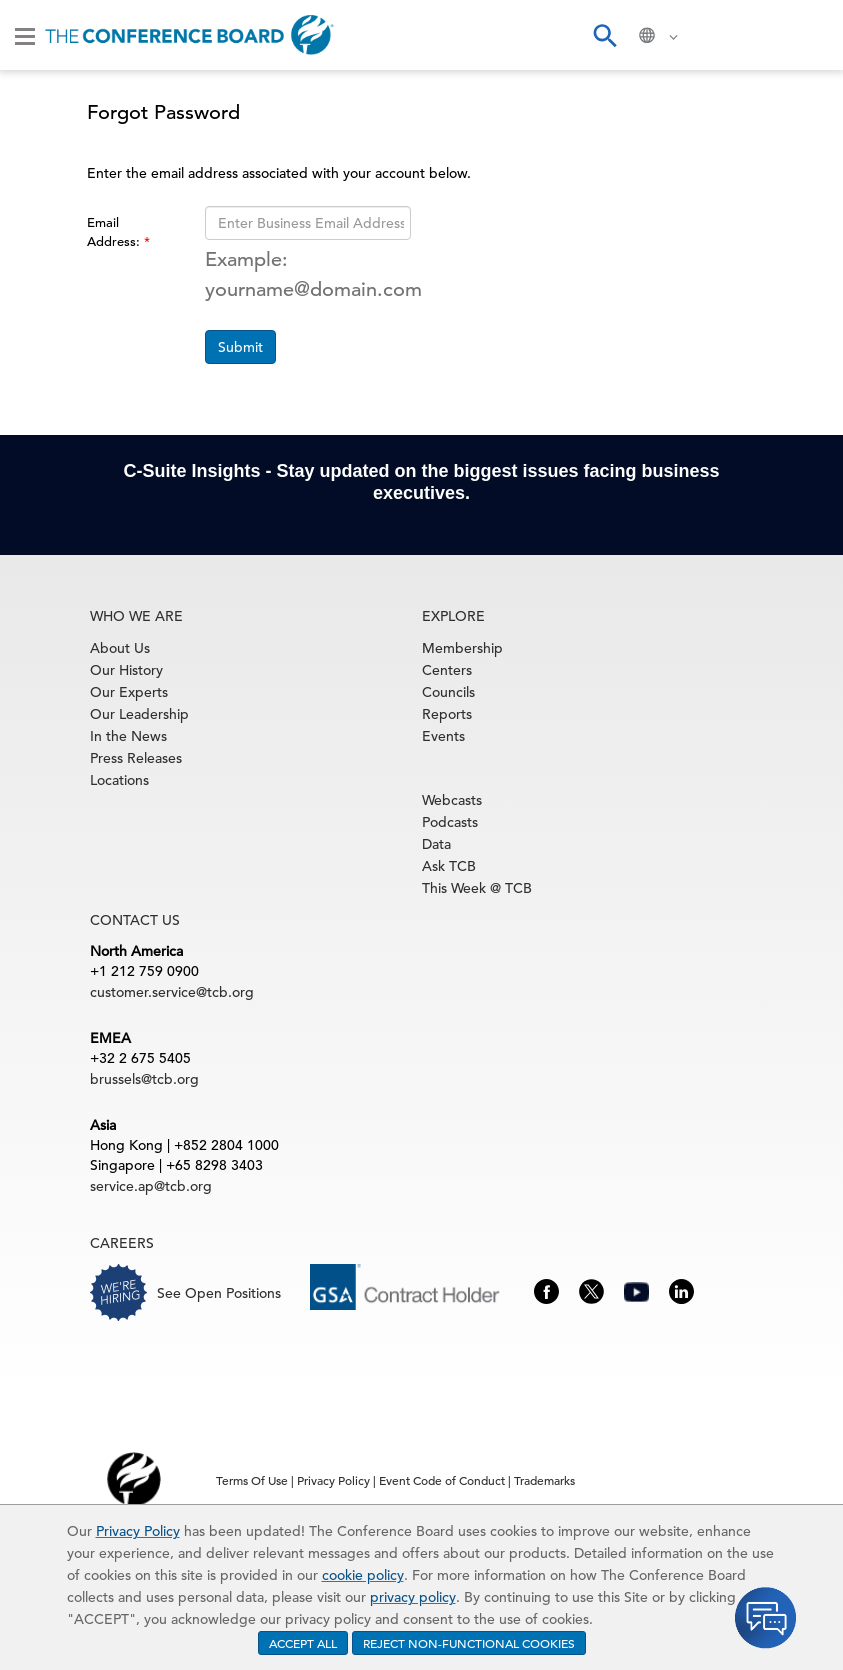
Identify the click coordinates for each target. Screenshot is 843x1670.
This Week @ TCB (477, 888)
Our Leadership (139, 714)
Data (436, 844)
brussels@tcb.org (144, 1079)
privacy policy (413, 1597)
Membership (462, 648)
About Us (120, 648)
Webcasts (452, 800)
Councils (448, 692)
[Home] (189, 35)
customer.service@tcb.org (172, 992)
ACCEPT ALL (303, 1643)
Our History (126, 670)
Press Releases (136, 758)
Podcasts (450, 822)
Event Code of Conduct (442, 1480)
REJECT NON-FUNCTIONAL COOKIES (469, 1643)
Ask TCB (449, 866)
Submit (240, 347)
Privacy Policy (138, 1531)
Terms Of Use (252, 1480)
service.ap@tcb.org (151, 1186)
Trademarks (544, 1480)
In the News (128, 736)
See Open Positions (219, 1293)
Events (443, 736)
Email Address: (115, 232)
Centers (447, 670)
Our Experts (129, 692)
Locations (119, 780)
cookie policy (363, 1575)
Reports (447, 714)
